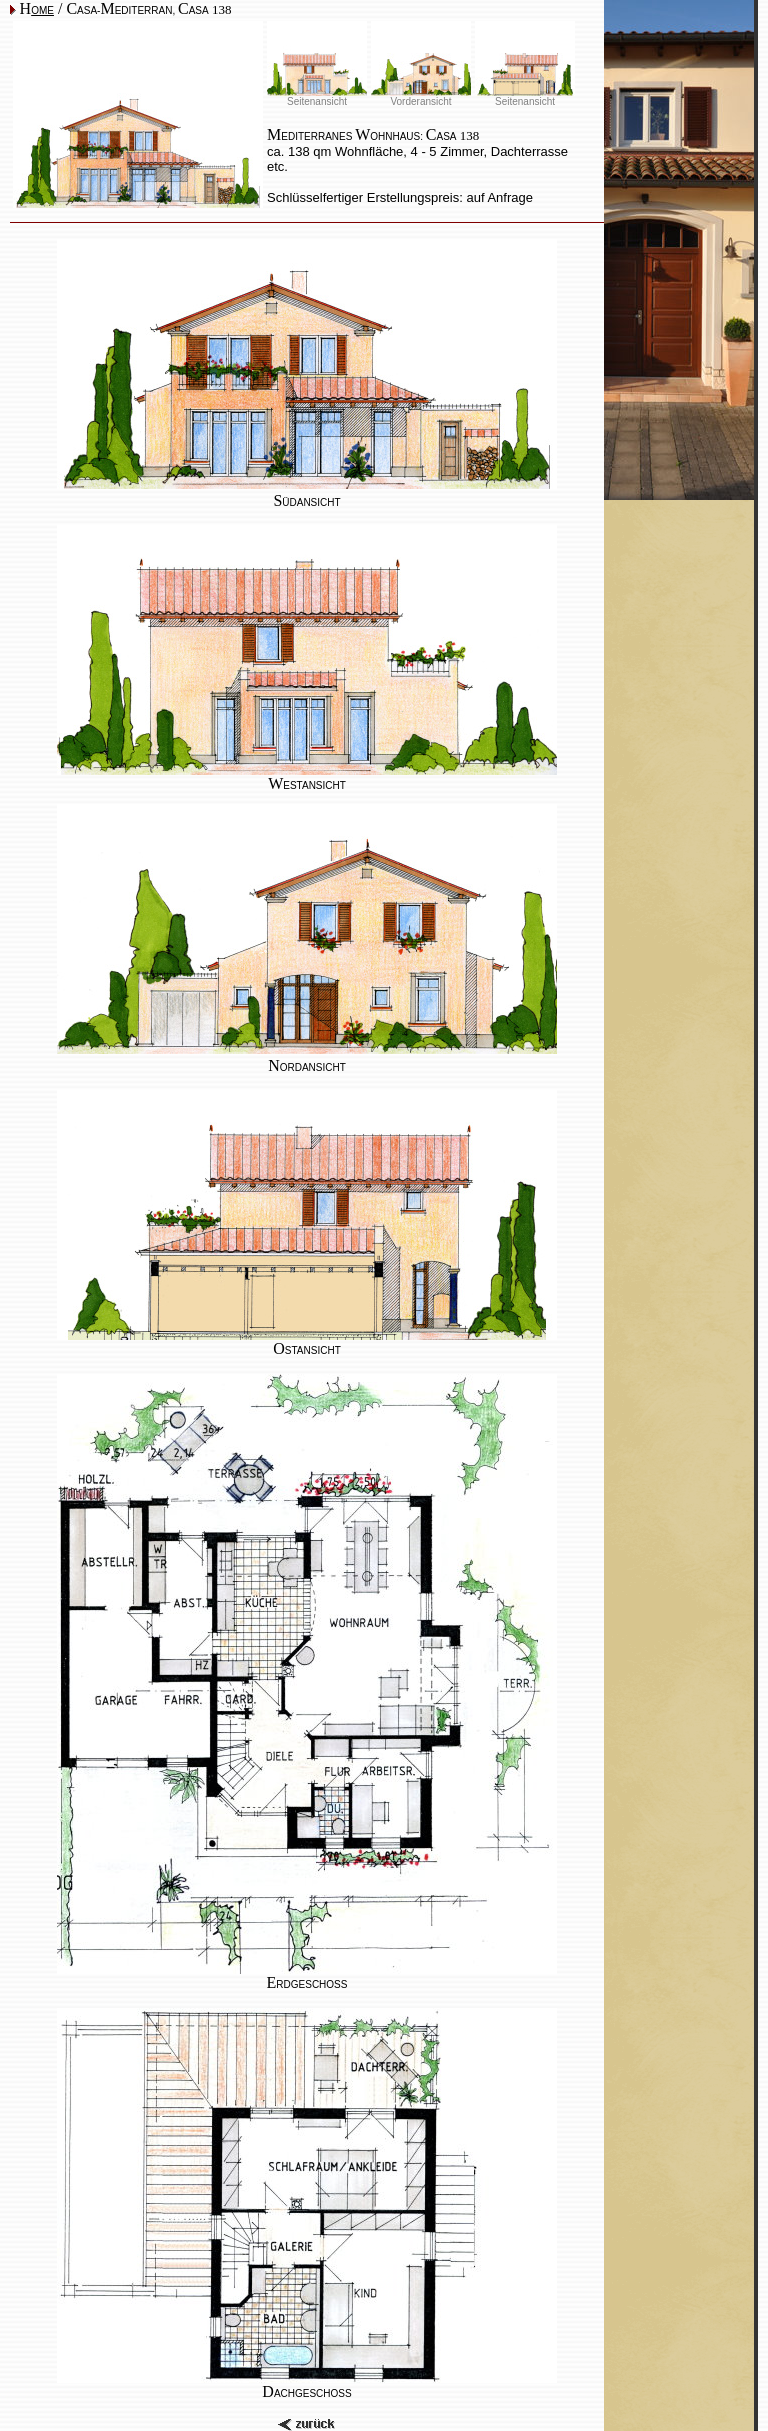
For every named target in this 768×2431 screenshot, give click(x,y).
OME (42, 10)
